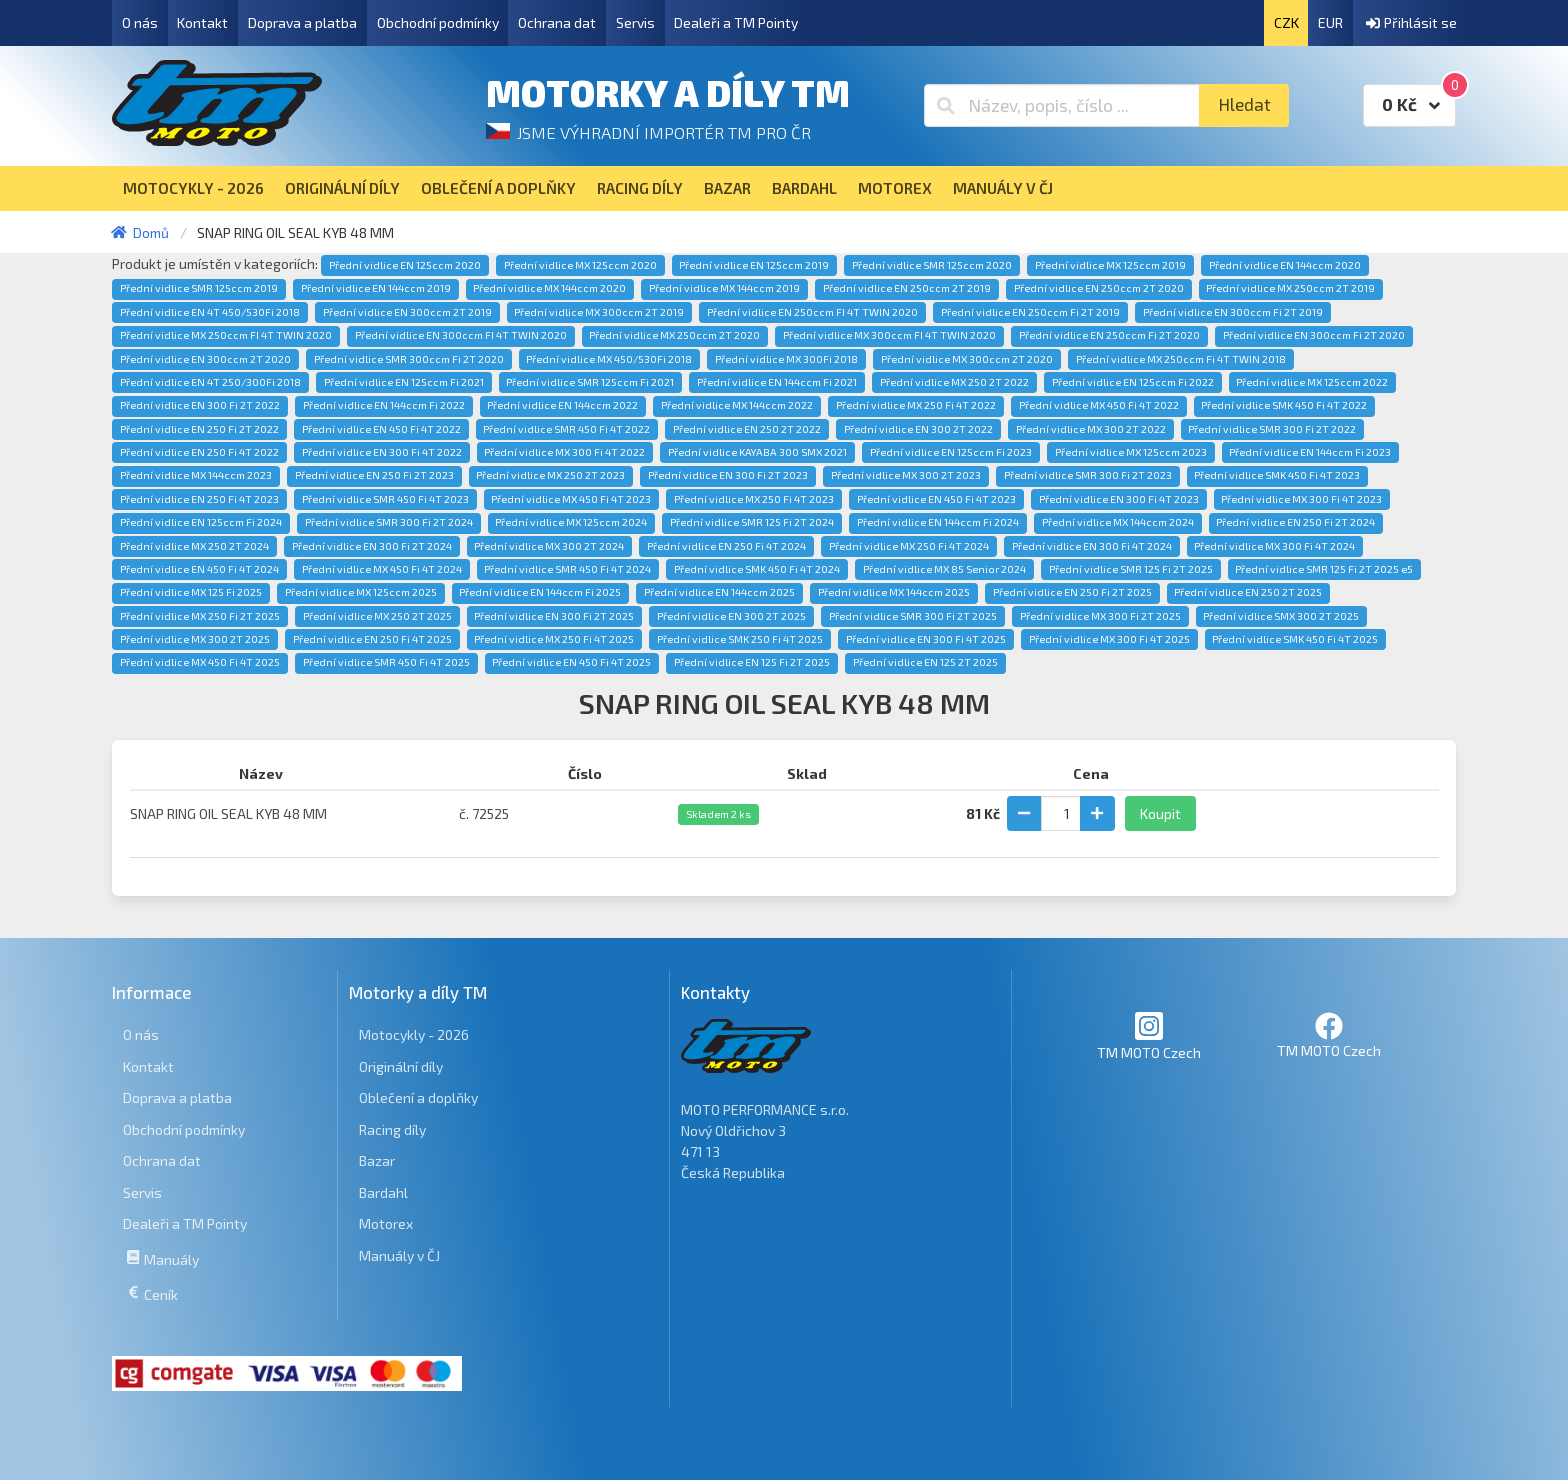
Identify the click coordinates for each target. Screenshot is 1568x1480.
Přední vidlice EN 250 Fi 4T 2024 (726, 546)
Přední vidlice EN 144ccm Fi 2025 (540, 592)
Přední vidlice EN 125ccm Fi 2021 (404, 382)
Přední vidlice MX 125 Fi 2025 (191, 592)
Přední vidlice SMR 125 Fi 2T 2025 (1131, 569)
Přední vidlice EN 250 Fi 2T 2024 (1295, 522)
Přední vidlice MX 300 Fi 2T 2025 (1100, 616)
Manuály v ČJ (399, 1255)
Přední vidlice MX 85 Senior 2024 (944, 569)
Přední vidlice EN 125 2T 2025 (925, 662)
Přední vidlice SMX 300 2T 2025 (1281, 616)
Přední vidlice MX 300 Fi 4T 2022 (564, 452)
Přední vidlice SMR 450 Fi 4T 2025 (386, 662)
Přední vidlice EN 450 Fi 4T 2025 (571, 662)
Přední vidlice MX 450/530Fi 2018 (609, 359)
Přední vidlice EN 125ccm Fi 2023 (951, 452)
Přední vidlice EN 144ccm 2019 (376, 288)
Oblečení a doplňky (418, 1097)
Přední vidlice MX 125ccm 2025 (361, 592)
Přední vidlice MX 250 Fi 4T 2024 (909, 546)
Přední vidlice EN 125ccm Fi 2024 (201, 522)
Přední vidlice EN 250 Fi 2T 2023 (374, 475)
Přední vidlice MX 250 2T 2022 (954, 382)
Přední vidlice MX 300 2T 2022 (1091, 429)
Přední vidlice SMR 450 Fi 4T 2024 (567, 569)
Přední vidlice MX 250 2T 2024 (194, 546)
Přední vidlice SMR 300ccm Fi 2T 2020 (409, 359)
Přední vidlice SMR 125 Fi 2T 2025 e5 (1324, 569)
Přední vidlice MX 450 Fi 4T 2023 (571, 499)
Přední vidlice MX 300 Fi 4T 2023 (1301, 499)
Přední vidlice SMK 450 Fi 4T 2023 (1277, 475)
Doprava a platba (302, 22)
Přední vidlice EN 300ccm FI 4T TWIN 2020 (461, 335)
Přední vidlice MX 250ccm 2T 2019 (1290, 288)
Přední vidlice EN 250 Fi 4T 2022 (199, 452)
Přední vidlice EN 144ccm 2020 (1285, 265)
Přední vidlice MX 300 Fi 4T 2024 (1274, 546)
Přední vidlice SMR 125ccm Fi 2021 (590, 382)
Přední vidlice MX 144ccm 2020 (549, 288)
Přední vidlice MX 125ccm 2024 (571, 522)
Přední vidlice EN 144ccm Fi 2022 (384, 405)
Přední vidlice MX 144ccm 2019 (724, 288)
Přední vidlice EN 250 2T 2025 (1248, 592)
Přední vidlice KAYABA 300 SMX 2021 (757, 452)
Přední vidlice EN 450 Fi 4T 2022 (381, 429)
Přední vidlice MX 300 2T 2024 (549, 546)
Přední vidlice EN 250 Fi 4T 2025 (372, 639)
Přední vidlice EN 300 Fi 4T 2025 (926, 639)
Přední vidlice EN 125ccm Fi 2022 (1133, 382)
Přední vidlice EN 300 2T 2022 (918, 429)
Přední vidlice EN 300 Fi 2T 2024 (372, 546)
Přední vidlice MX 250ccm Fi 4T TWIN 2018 (1181, 359)
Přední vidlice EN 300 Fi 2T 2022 (200, 405)
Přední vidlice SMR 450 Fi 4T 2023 (385, 499)
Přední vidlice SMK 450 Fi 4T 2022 (1284, 405)
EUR (1330, 22)
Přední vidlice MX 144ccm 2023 (196, 475)
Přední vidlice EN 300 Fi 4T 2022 (382, 452)
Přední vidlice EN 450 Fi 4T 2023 (936, 499)
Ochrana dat (557, 22)
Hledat (1244, 104)
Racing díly (392, 1129)
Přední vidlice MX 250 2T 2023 (550, 475)
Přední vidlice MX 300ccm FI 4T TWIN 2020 (889, 335)
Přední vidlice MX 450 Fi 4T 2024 (382, 569)
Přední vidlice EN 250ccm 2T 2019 (907, 288)
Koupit (1160, 813)
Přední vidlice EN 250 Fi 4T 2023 (199, 499)
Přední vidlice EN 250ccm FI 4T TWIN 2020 (812, 312)
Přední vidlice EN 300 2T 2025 (731, 616)
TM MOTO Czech (1149, 1035)
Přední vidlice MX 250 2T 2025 (377, 616)
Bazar (377, 1160)
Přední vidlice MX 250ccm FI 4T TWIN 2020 (226, 335)
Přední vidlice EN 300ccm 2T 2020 (205, 359)
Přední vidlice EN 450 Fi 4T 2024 (199, 569)
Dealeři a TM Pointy (736, 22)
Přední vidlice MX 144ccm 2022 (737, 405)
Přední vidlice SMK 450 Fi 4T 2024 (757, 569)
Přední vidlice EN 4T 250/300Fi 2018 (210, 382)
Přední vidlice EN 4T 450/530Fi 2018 (210, 312)
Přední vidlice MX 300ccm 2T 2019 (599, 312)
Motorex (386, 1223)
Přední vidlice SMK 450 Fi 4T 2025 (1295, 639)
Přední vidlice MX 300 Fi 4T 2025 (1109, 639)
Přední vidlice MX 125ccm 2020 (580, 265)
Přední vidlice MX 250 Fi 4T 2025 (554, 639)
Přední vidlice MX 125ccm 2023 (1131, 452)
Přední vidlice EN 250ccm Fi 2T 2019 (1030, 312)
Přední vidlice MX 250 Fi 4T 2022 (916, 405)
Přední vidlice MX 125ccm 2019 (1110, 265)
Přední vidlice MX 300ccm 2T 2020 (967, 359)
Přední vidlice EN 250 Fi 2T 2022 (199, 429)
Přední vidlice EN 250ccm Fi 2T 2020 (1109, 335)
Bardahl (383, 1192)
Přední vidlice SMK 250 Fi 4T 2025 (740, 639)
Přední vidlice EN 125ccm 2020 (405, 265)
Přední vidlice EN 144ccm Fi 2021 (777, 382)
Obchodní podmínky (438, 22)
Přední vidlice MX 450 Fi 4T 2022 (1099, 405)
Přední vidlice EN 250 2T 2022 (747, 429)
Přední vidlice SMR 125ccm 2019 (199, 288)
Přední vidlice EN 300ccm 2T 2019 (407, 312)
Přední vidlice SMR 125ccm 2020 (932, 265)
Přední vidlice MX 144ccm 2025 (894, 592)
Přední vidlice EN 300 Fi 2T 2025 (554, 616)
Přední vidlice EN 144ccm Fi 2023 (1310, 452)
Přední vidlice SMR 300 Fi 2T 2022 (1272, 429)
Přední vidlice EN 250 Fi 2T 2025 (1072, 592)
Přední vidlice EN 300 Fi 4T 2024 (1092, 546)
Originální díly (401, 1066)
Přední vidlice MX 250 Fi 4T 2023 (754, 499)
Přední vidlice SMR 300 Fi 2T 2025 (913, 616)
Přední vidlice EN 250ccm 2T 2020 (1099, 288)
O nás (140, 22)
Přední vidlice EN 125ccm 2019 (754, 265)
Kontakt (202, 22)
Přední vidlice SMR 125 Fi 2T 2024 (752, 522)
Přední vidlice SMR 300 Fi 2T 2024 (389, 522)
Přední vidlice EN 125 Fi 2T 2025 (752, 662)
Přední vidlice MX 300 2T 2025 (195, 639)
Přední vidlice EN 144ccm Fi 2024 (938, 522)
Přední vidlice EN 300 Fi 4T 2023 (1119, 499)
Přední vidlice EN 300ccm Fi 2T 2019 (1233, 312)
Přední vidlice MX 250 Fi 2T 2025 (200, 616)
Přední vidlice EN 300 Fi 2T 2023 (728, 475)
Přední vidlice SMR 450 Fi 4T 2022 (566, 429)
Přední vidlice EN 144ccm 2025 (719, 592)
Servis (635, 22)
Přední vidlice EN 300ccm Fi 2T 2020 (1314, 335)
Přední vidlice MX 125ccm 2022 (1312, 382)
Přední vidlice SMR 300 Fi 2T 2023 (1088, 475)
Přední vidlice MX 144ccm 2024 (1118, 522)
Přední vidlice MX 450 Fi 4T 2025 (200, 662)
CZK (1286, 22)
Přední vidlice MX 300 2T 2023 (906, 475)
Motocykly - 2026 (414, 1034)
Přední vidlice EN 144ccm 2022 (562, 405)
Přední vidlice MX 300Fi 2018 (786, 359)
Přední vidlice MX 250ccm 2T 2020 (674, 335)
